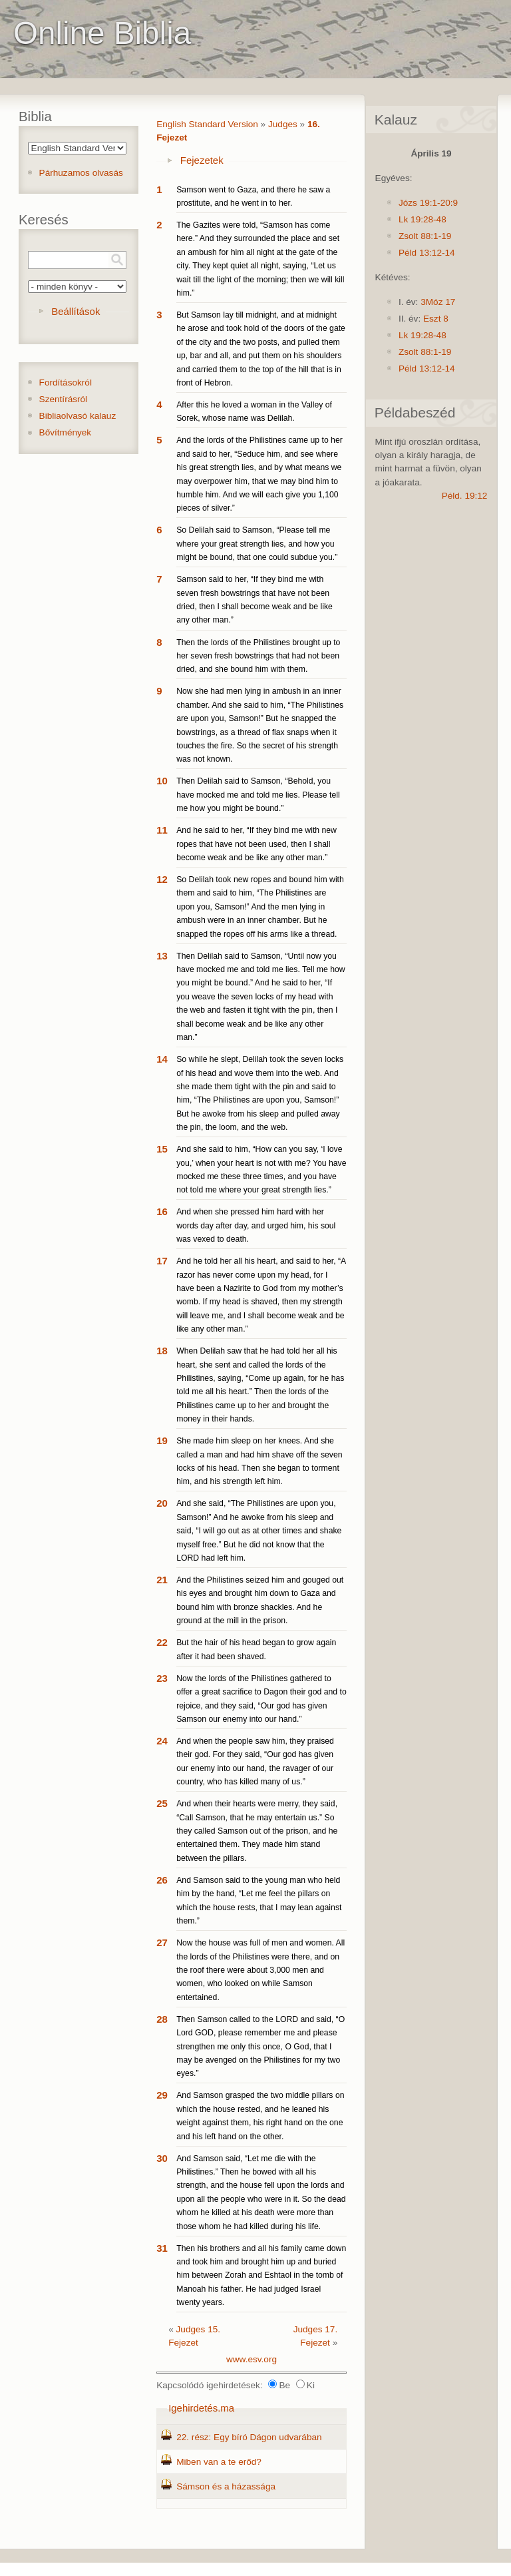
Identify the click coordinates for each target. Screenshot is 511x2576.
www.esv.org (251, 2359)
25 (162, 1803)
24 (162, 1740)
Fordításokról (65, 382)
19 (162, 1440)
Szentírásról (63, 399)
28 (162, 2019)
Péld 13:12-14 (427, 253)
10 (162, 780)
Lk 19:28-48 (422, 219)
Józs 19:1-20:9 (428, 203)
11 (162, 830)
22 (162, 1642)
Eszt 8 (435, 319)
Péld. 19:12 (465, 496)
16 (162, 1211)
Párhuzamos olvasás (81, 173)
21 (162, 1579)
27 (162, 1942)
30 (162, 2158)
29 (162, 2095)
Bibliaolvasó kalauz (77, 416)
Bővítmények (65, 432)
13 (162, 955)
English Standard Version (207, 124)
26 (162, 1880)
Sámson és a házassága (225, 2486)
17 (162, 1260)
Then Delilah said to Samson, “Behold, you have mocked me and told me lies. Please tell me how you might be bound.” (258, 794)
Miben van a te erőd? (218, 2462)
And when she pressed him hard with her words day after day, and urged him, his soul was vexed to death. (255, 1225)
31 (162, 2248)
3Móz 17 (438, 302)
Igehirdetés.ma (201, 2408)
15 (162, 1149)
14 (162, 1059)
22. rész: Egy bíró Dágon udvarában (248, 2437)
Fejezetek (202, 160)
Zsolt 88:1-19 (425, 236)
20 (162, 1503)
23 (162, 1678)
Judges (282, 124)
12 (162, 879)
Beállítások (75, 311)
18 (162, 1350)
